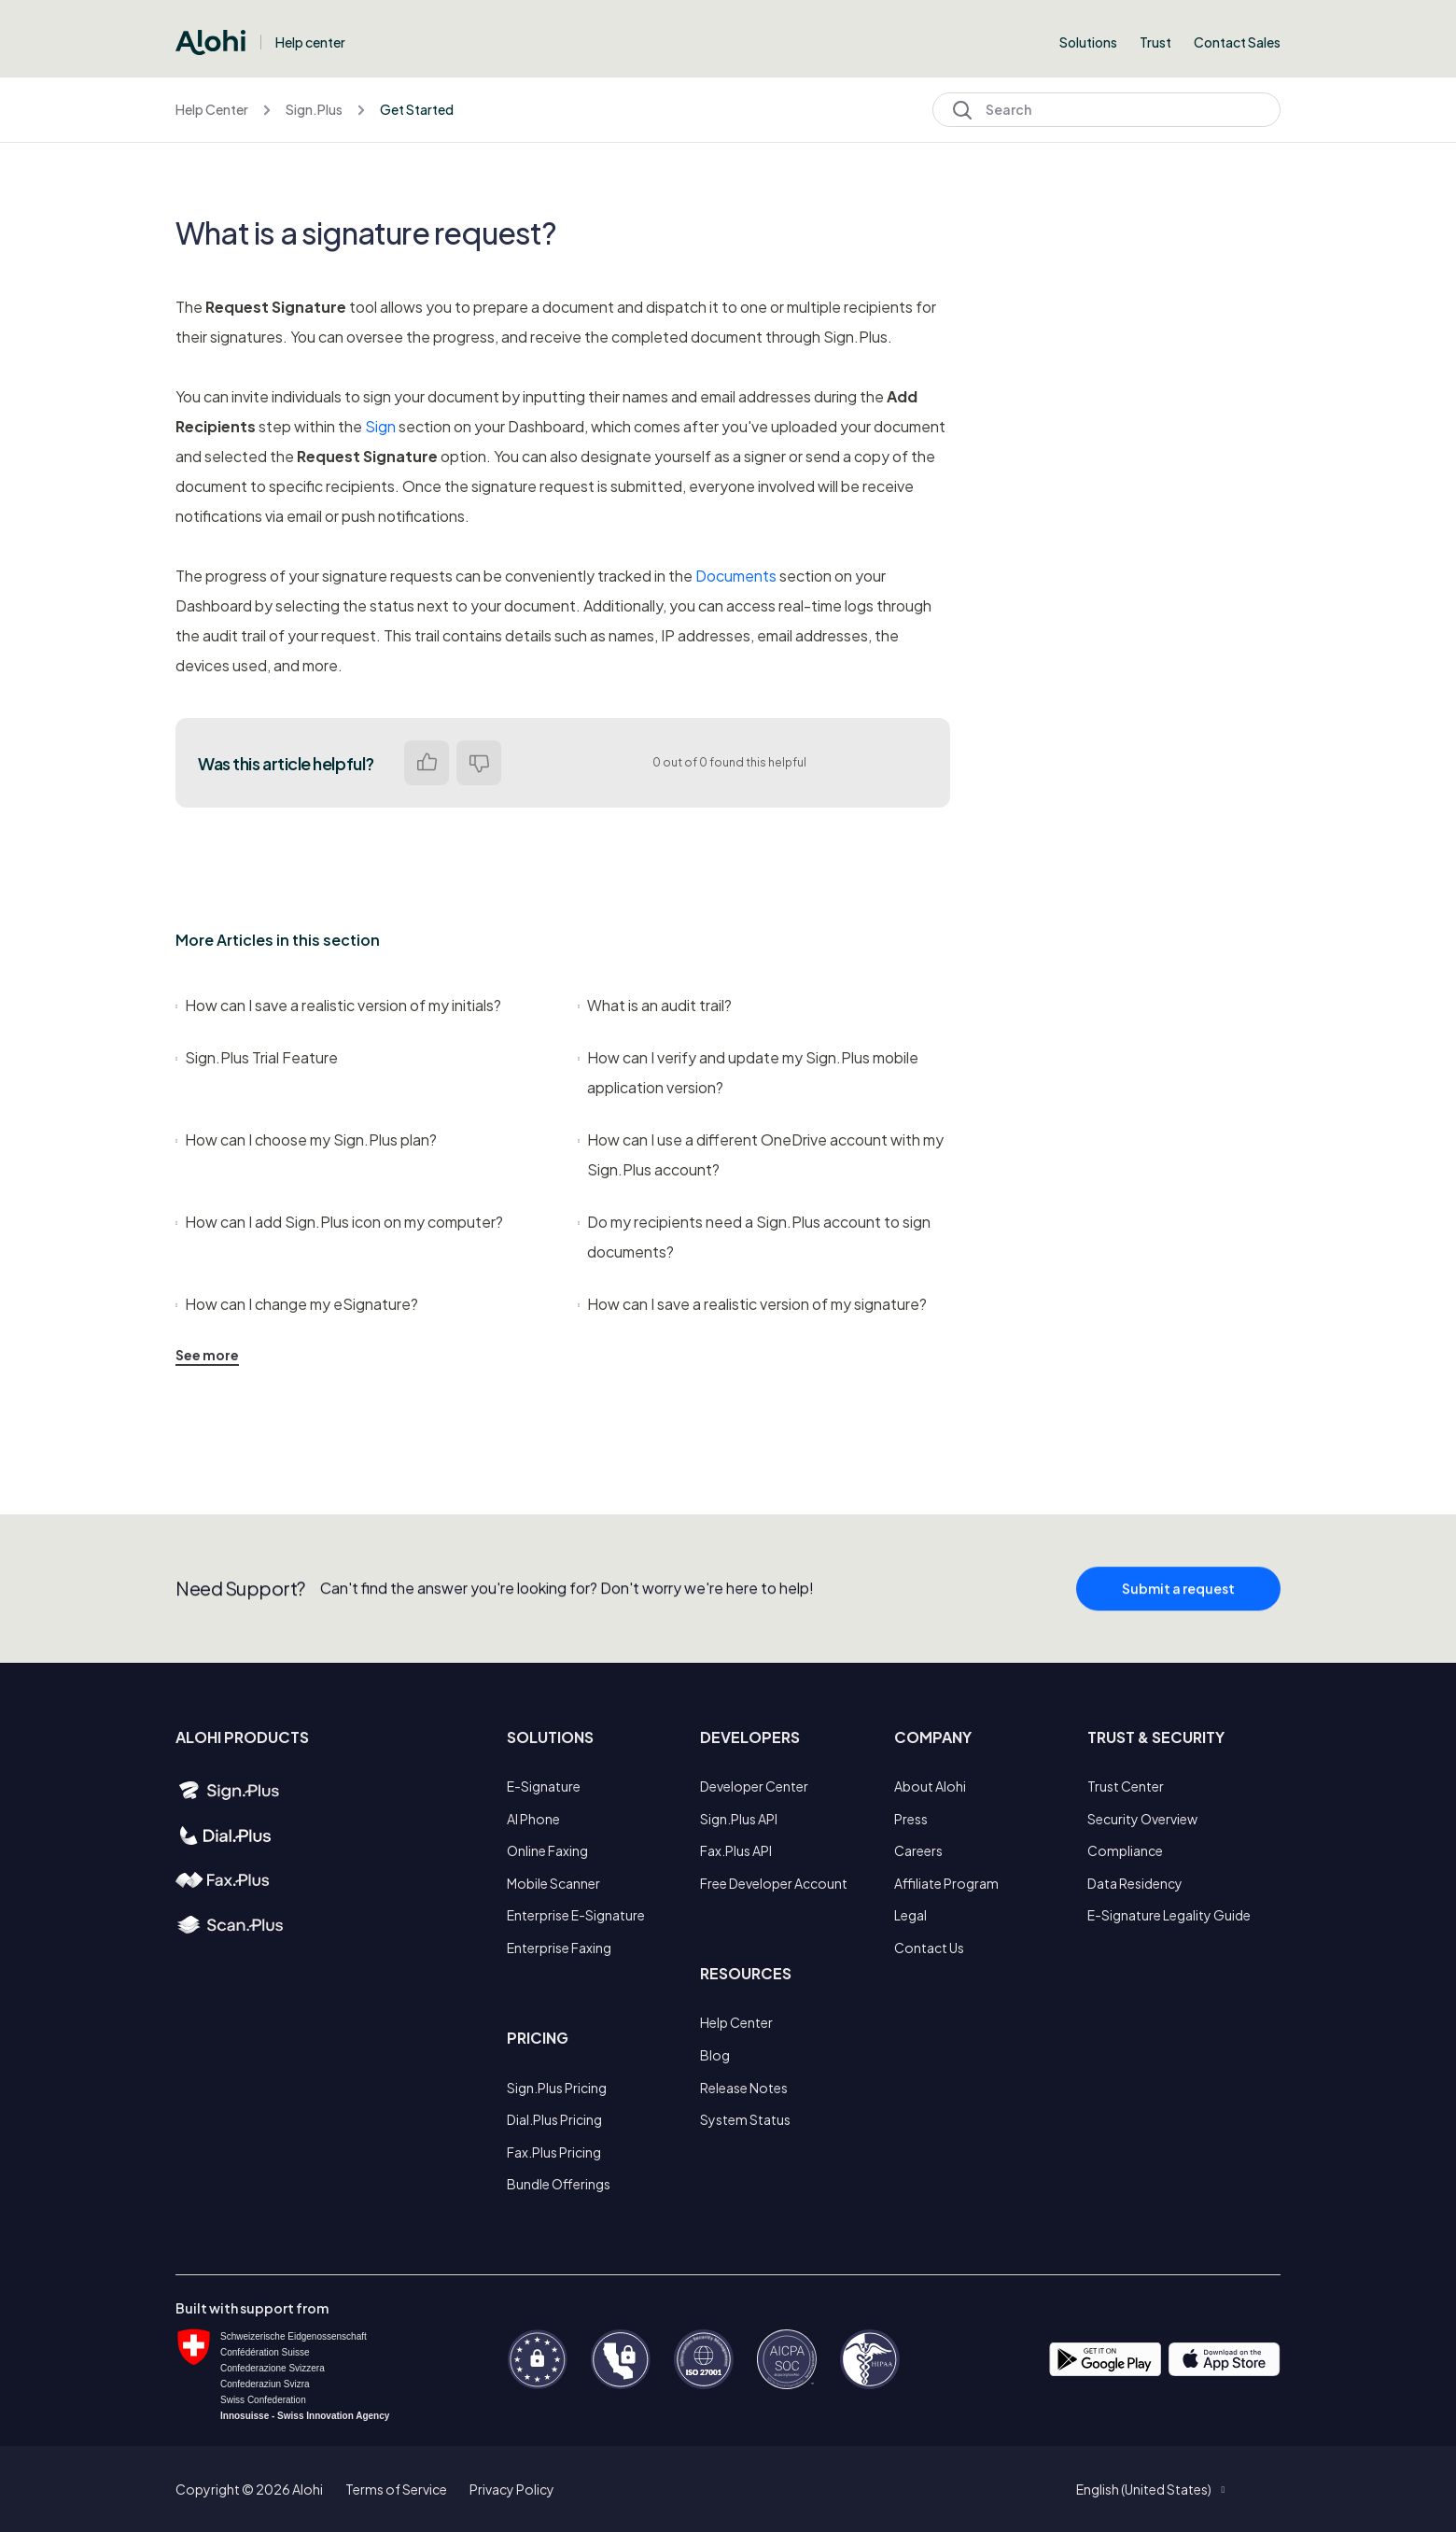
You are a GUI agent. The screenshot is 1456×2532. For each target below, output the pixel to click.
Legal (910, 1914)
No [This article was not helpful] (478, 762)
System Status (745, 2119)
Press (911, 1818)
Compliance (1125, 1850)
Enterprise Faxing (559, 1947)
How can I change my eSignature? (296, 1304)
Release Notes (744, 2087)
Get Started (417, 109)
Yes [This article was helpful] (426, 762)
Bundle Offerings (558, 2183)
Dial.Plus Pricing (554, 2119)
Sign (380, 426)
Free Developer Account (773, 1883)
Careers (918, 1850)
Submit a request (1178, 1596)
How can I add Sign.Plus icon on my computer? (339, 1221)
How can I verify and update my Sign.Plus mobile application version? (748, 1072)
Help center (310, 42)
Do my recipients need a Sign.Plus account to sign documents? (754, 1236)
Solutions (1088, 42)
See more (207, 1354)
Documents (736, 575)
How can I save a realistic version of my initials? (338, 1005)
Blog (715, 2055)
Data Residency (1135, 1883)
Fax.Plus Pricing (554, 2152)
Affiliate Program (946, 1883)
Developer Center (754, 1786)
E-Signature (544, 1786)
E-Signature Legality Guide (1169, 1914)
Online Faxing (547, 1850)
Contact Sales (1237, 42)
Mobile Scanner (553, 1883)
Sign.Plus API (738, 1818)
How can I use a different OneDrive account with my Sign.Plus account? (761, 1154)
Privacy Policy (511, 2489)
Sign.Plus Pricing (557, 2087)
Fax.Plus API (736, 1850)
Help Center (211, 109)
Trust (1155, 42)
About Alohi (930, 1786)
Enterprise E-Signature (576, 1914)
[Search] (1106, 109)
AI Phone (533, 1818)
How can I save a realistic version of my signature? (752, 1304)
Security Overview (1142, 1818)
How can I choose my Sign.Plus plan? (306, 1139)
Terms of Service (396, 2489)
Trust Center (1125, 1786)
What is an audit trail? (655, 1005)
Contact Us (929, 1947)
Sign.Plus (314, 109)
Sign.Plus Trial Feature (256, 1057)
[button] (1150, 2489)
